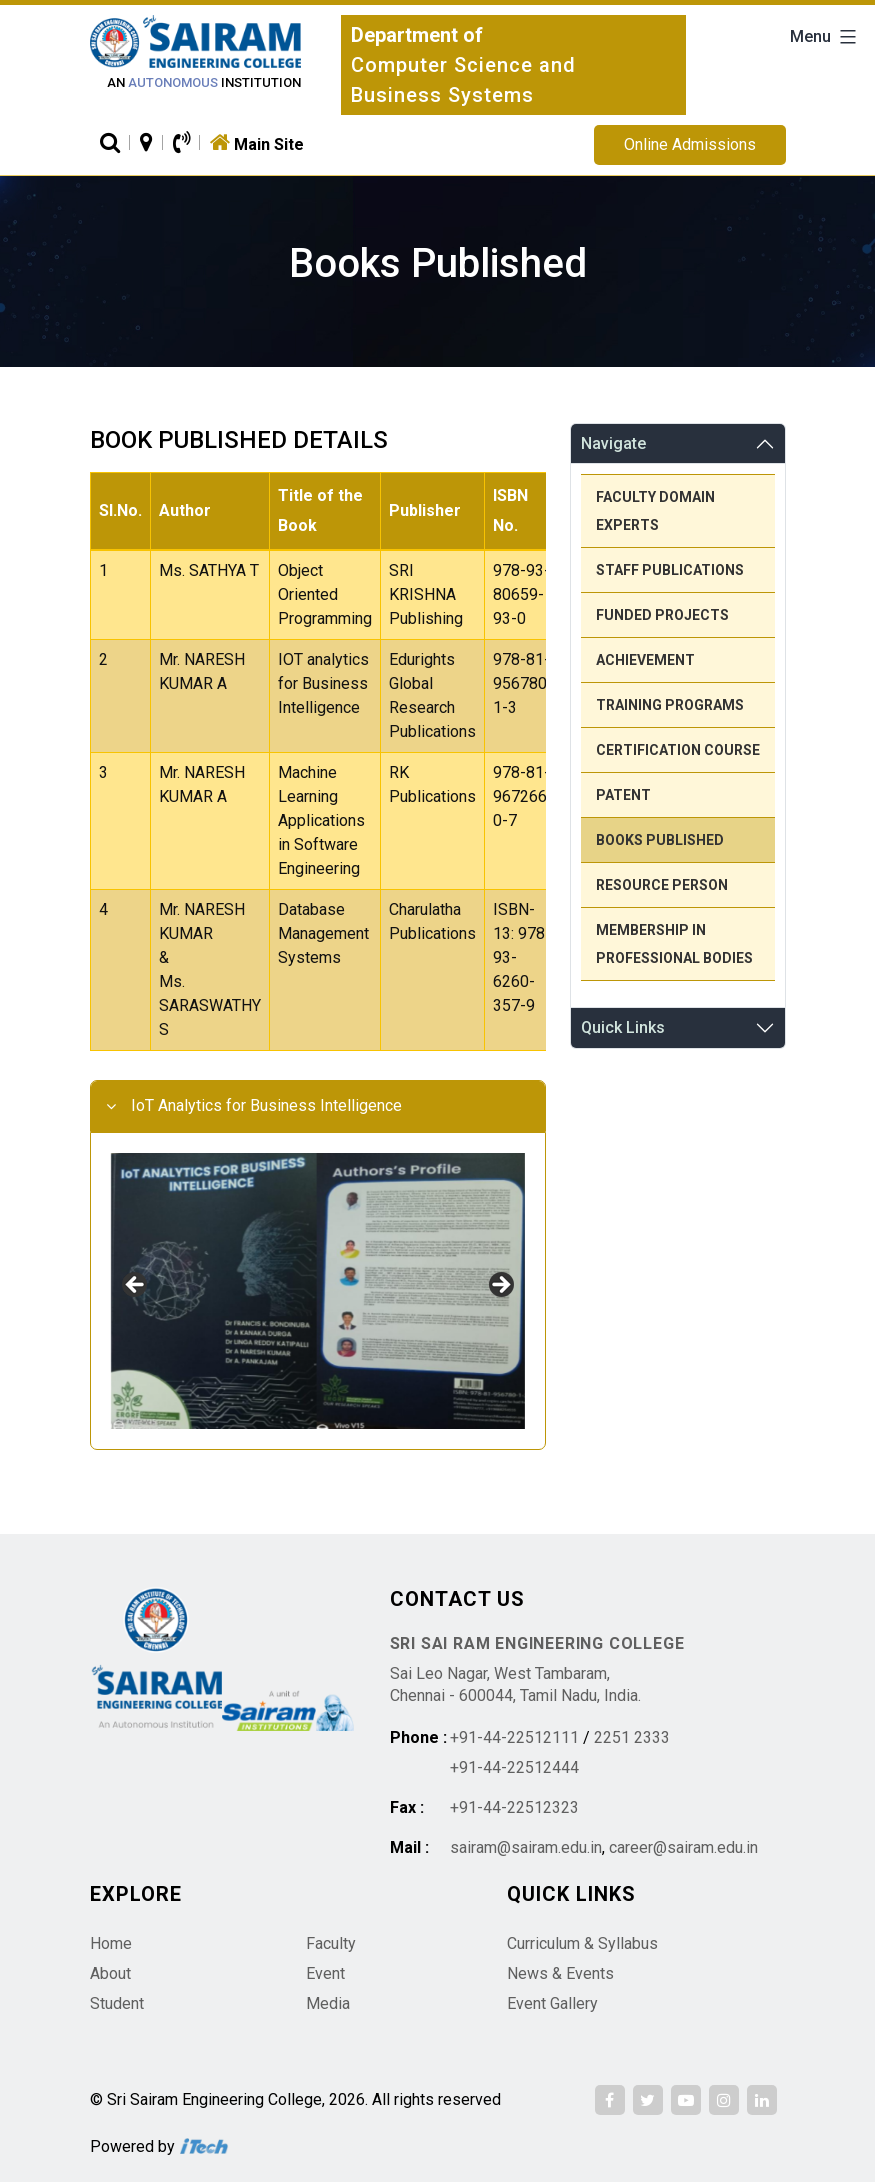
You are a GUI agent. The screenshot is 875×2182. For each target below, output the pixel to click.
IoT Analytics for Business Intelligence (266, 1105)
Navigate (613, 443)
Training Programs (670, 705)
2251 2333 (632, 1737)
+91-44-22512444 (514, 1767)
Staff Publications (670, 570)
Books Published (660, 840)
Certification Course (678, 750)
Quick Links (623, 1027)
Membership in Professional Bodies (674, 944)
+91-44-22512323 (514, 1807)
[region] (318, 1291)
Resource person (662, 885)
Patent (623, 795)
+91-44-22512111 (514, 1737)
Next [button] (500, 1286)
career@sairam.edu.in (683, 1847)
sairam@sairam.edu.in (526, 1847)
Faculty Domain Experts (655, 511)
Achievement (645, 660)
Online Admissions (690, 144)
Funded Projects (662, 615)
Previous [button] (136, 1286)
